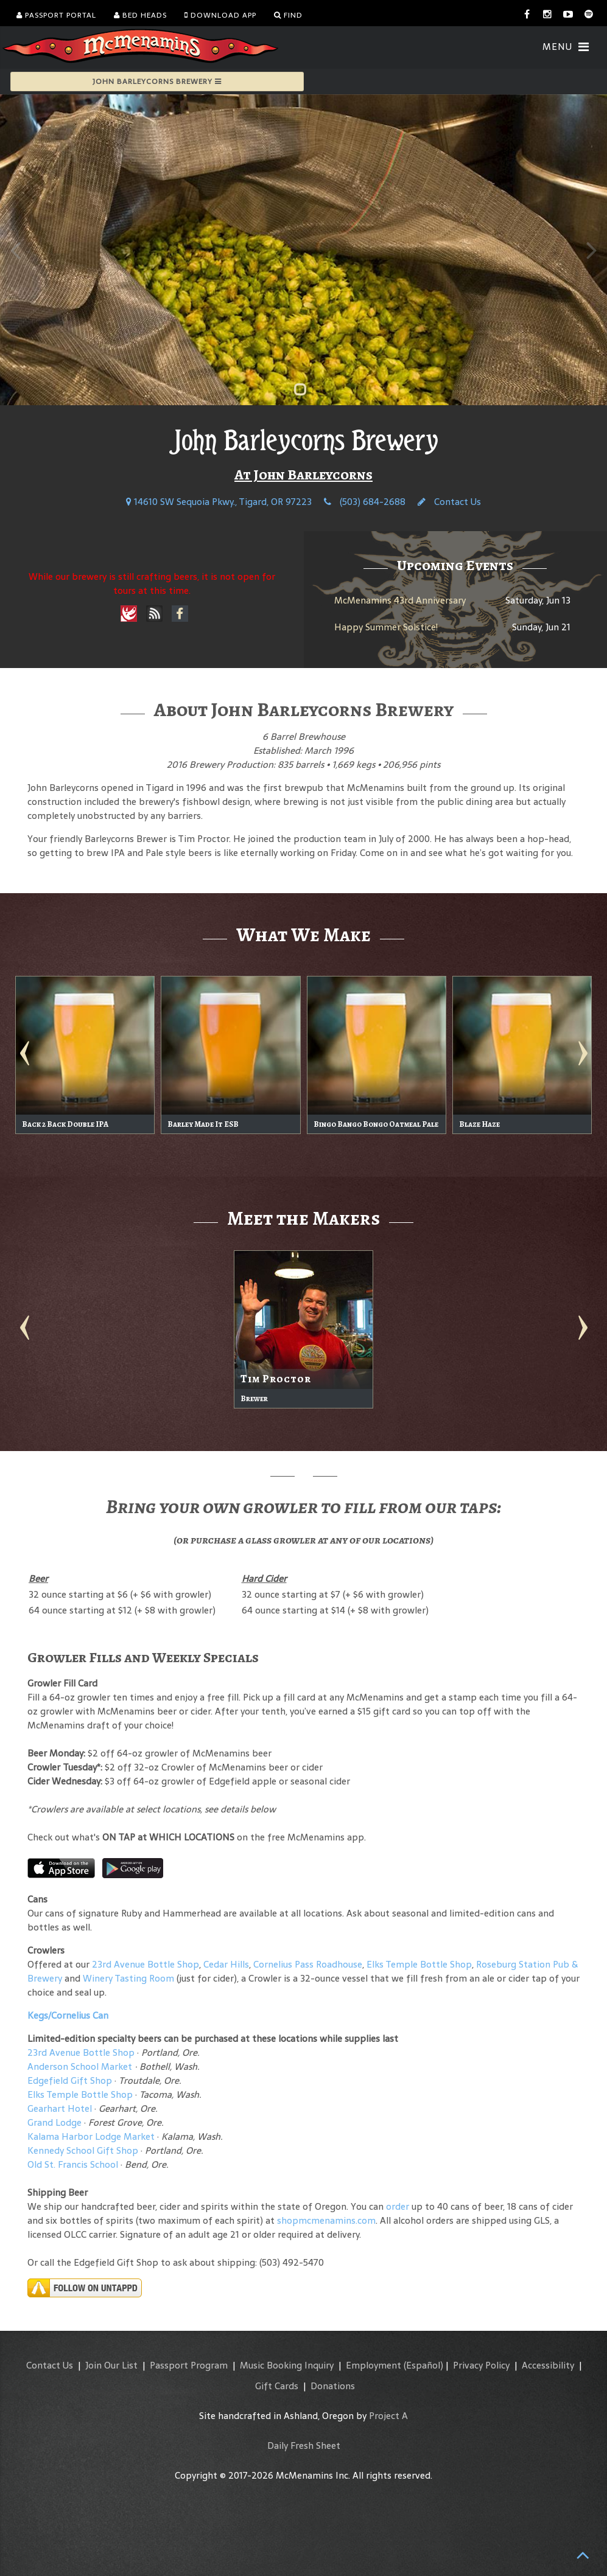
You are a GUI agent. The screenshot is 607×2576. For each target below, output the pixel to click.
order (397, 2206)
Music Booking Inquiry (287, 2365)
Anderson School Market (79, 2066)
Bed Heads (140, 15)
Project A (388, 2415)
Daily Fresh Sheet (303, 2445)
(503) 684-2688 (364, 501)
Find (288, 15)
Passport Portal (56, 15)
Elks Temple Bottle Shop (419, 1964)
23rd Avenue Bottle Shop (145, 1964)
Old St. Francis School (72, 2164)
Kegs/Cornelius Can (67, 2015)
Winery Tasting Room (128, 1978)
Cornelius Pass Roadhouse (307, 1964)
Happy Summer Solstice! (386, 627)
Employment (373, 2365)
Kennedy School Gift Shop (82, 2150)
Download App (220, 15)
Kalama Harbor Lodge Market (92, 2136)
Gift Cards (276, 2385)
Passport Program (189, 2365)
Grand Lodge (54, 2122)
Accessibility (548, 2365)
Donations (333, 2385)
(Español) (423, 2365)
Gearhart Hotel (59, 2108)
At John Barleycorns (303, 474)
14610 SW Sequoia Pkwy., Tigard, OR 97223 (219, 501)
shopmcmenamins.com (326, 2220)
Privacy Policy (481, 2365)
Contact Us (449, 501)
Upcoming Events (455, 565)
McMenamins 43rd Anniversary (400, 600)
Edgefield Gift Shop (69, 2080)
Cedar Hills (226, 1964)
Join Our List (111, 2365)
